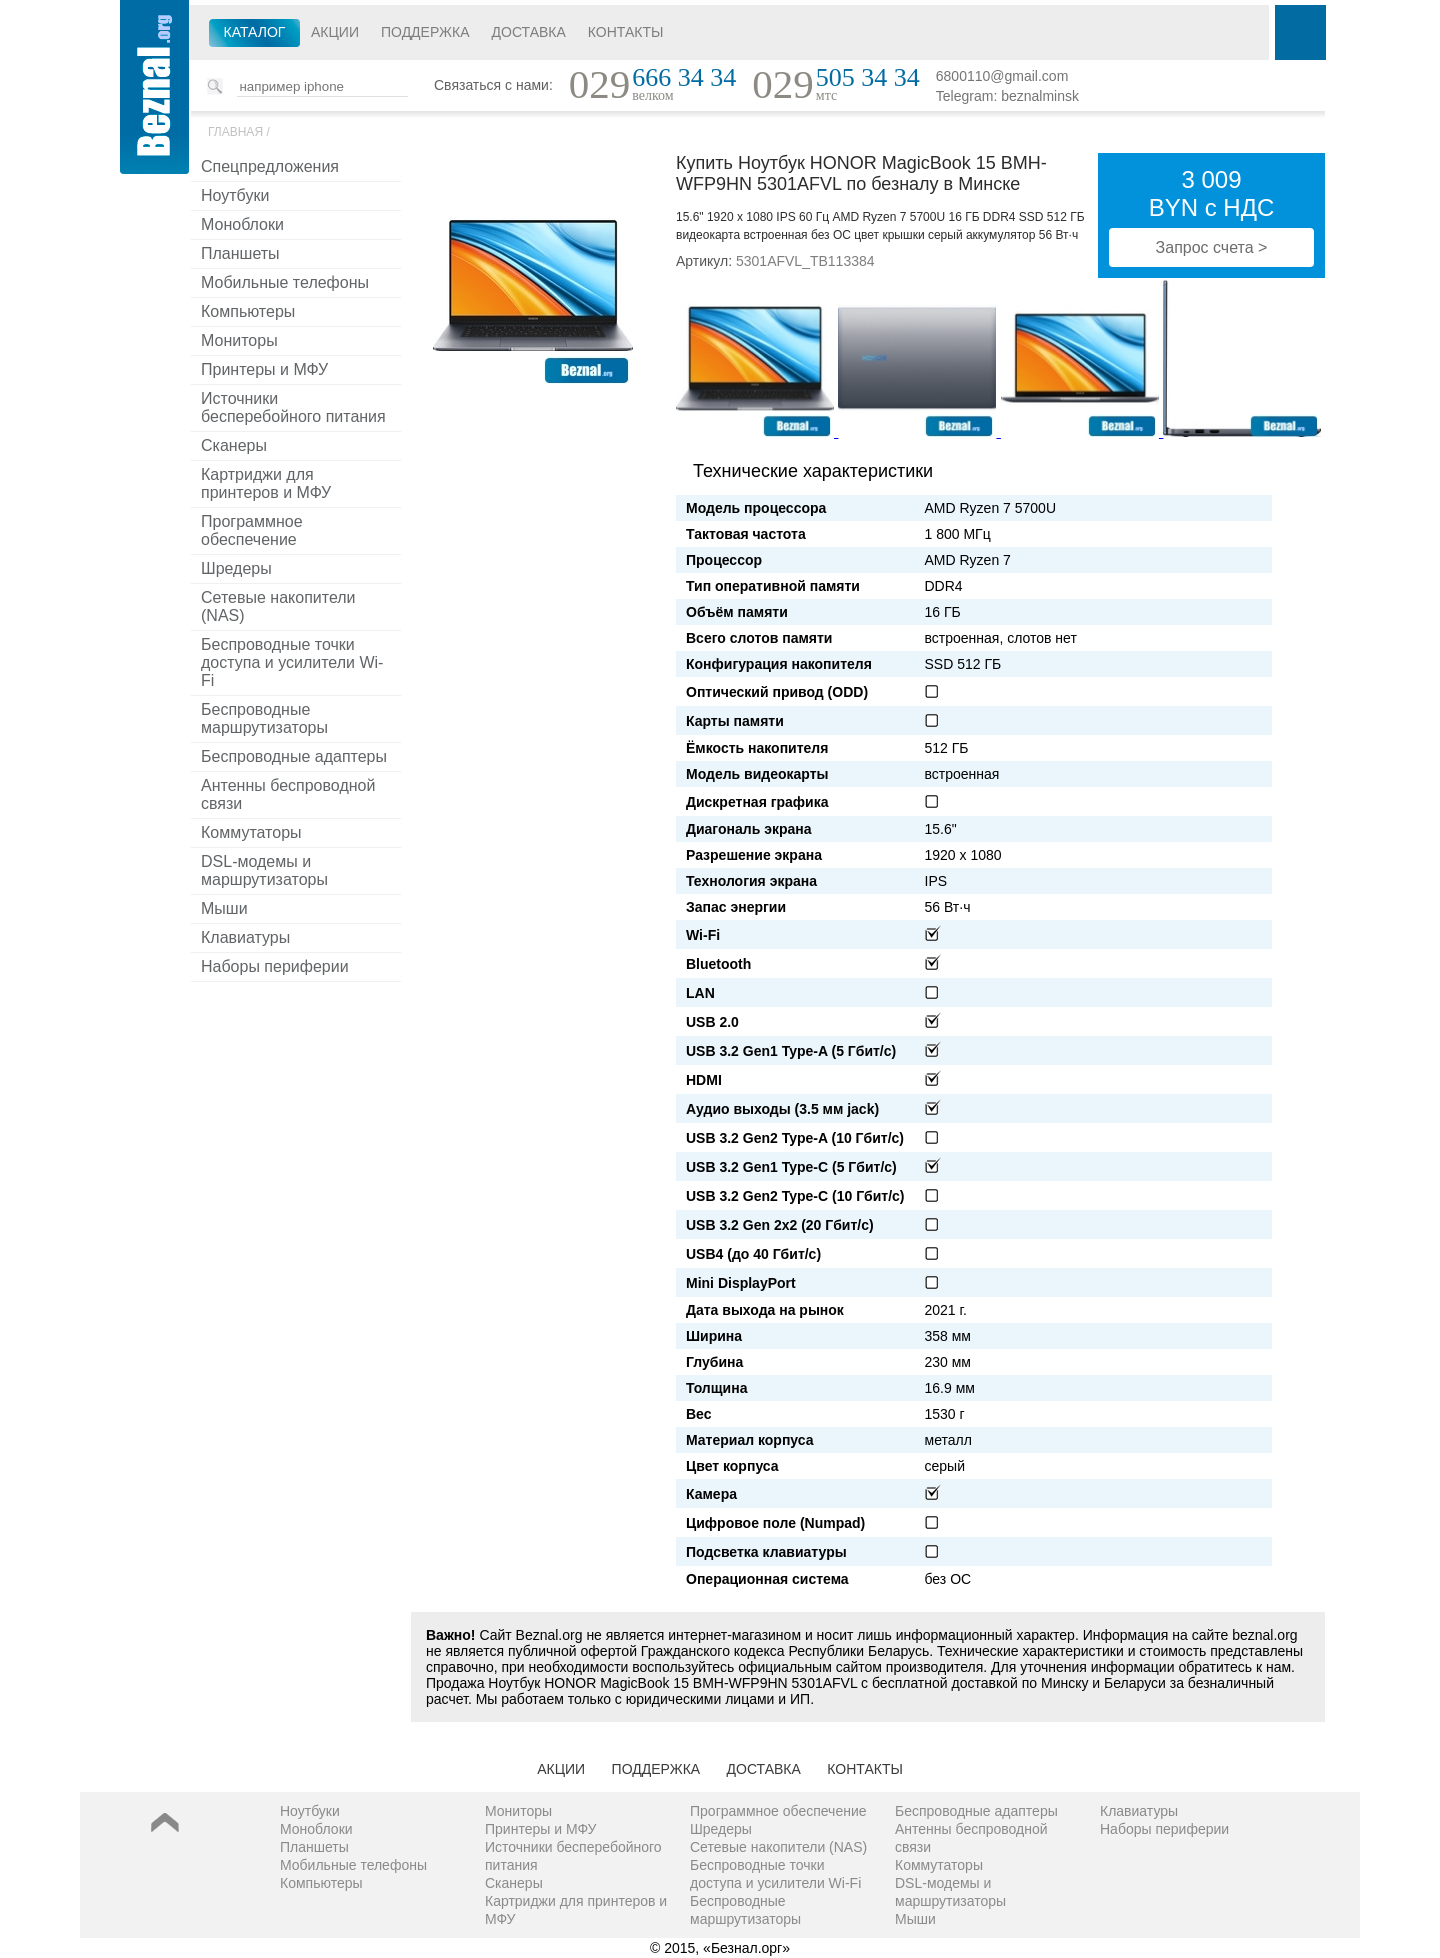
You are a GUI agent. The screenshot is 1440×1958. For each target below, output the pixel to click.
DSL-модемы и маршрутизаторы (264, 870)
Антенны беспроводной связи (288, 794)
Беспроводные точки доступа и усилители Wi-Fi (292, 662)
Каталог (255, 32)
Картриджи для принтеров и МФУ (266, 483)
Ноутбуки (235, 195)
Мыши (224, 908)
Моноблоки (242, 224)
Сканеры (234, 445)
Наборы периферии (275, 966)
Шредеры (236, 568)
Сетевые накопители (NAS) (278, 606)
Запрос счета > (1212, 247)
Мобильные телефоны (285, 282)
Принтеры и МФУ (264, 369)
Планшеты (240, 253)
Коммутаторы (251, 832)
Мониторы (239, 340)
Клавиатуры (245, 937)
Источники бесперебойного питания (293, 407)
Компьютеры (248, 311)
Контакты (626, 32)
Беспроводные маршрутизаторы (264, 718)
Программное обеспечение (252, 530)
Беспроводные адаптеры (294, 756)
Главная (235, 132)
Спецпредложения (270, 166)
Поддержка (425, 32)
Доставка (529, 32)
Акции (335, 32)
